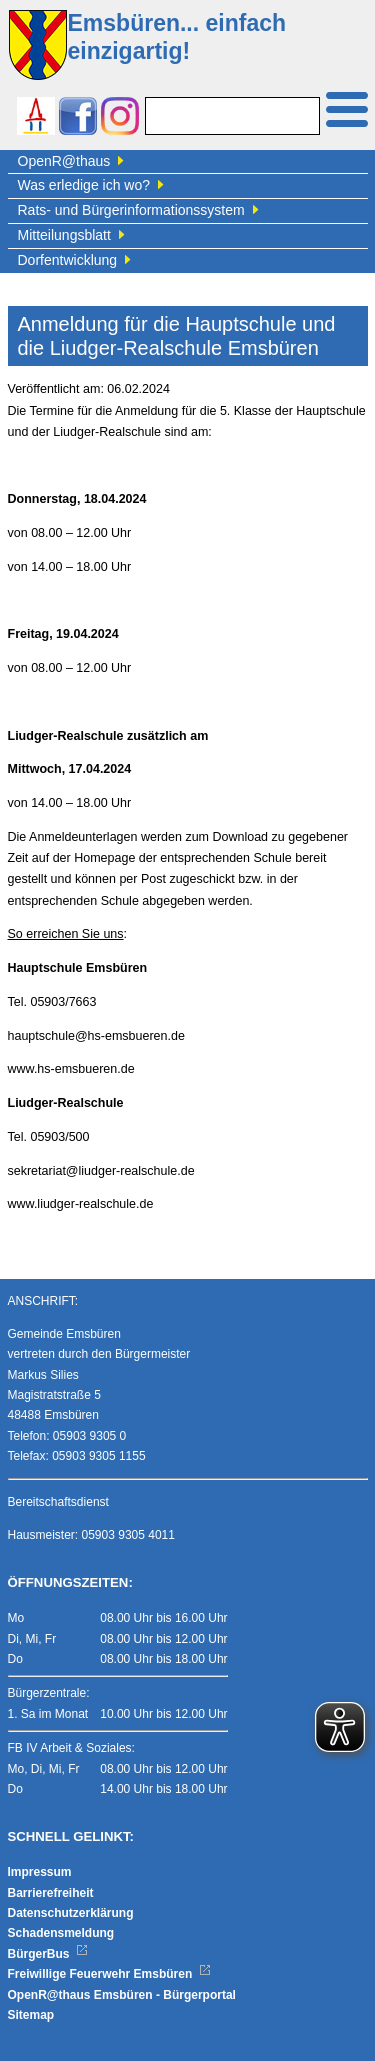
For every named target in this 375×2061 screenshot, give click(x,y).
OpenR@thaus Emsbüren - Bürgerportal (122, 1995)
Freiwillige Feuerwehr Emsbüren (110, 1974)
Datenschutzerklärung (71, 1913)
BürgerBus (48, 1954)
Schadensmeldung (61, 1933)
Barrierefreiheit (51, 1893)
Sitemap (31, 2015)
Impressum (40, 1872)
